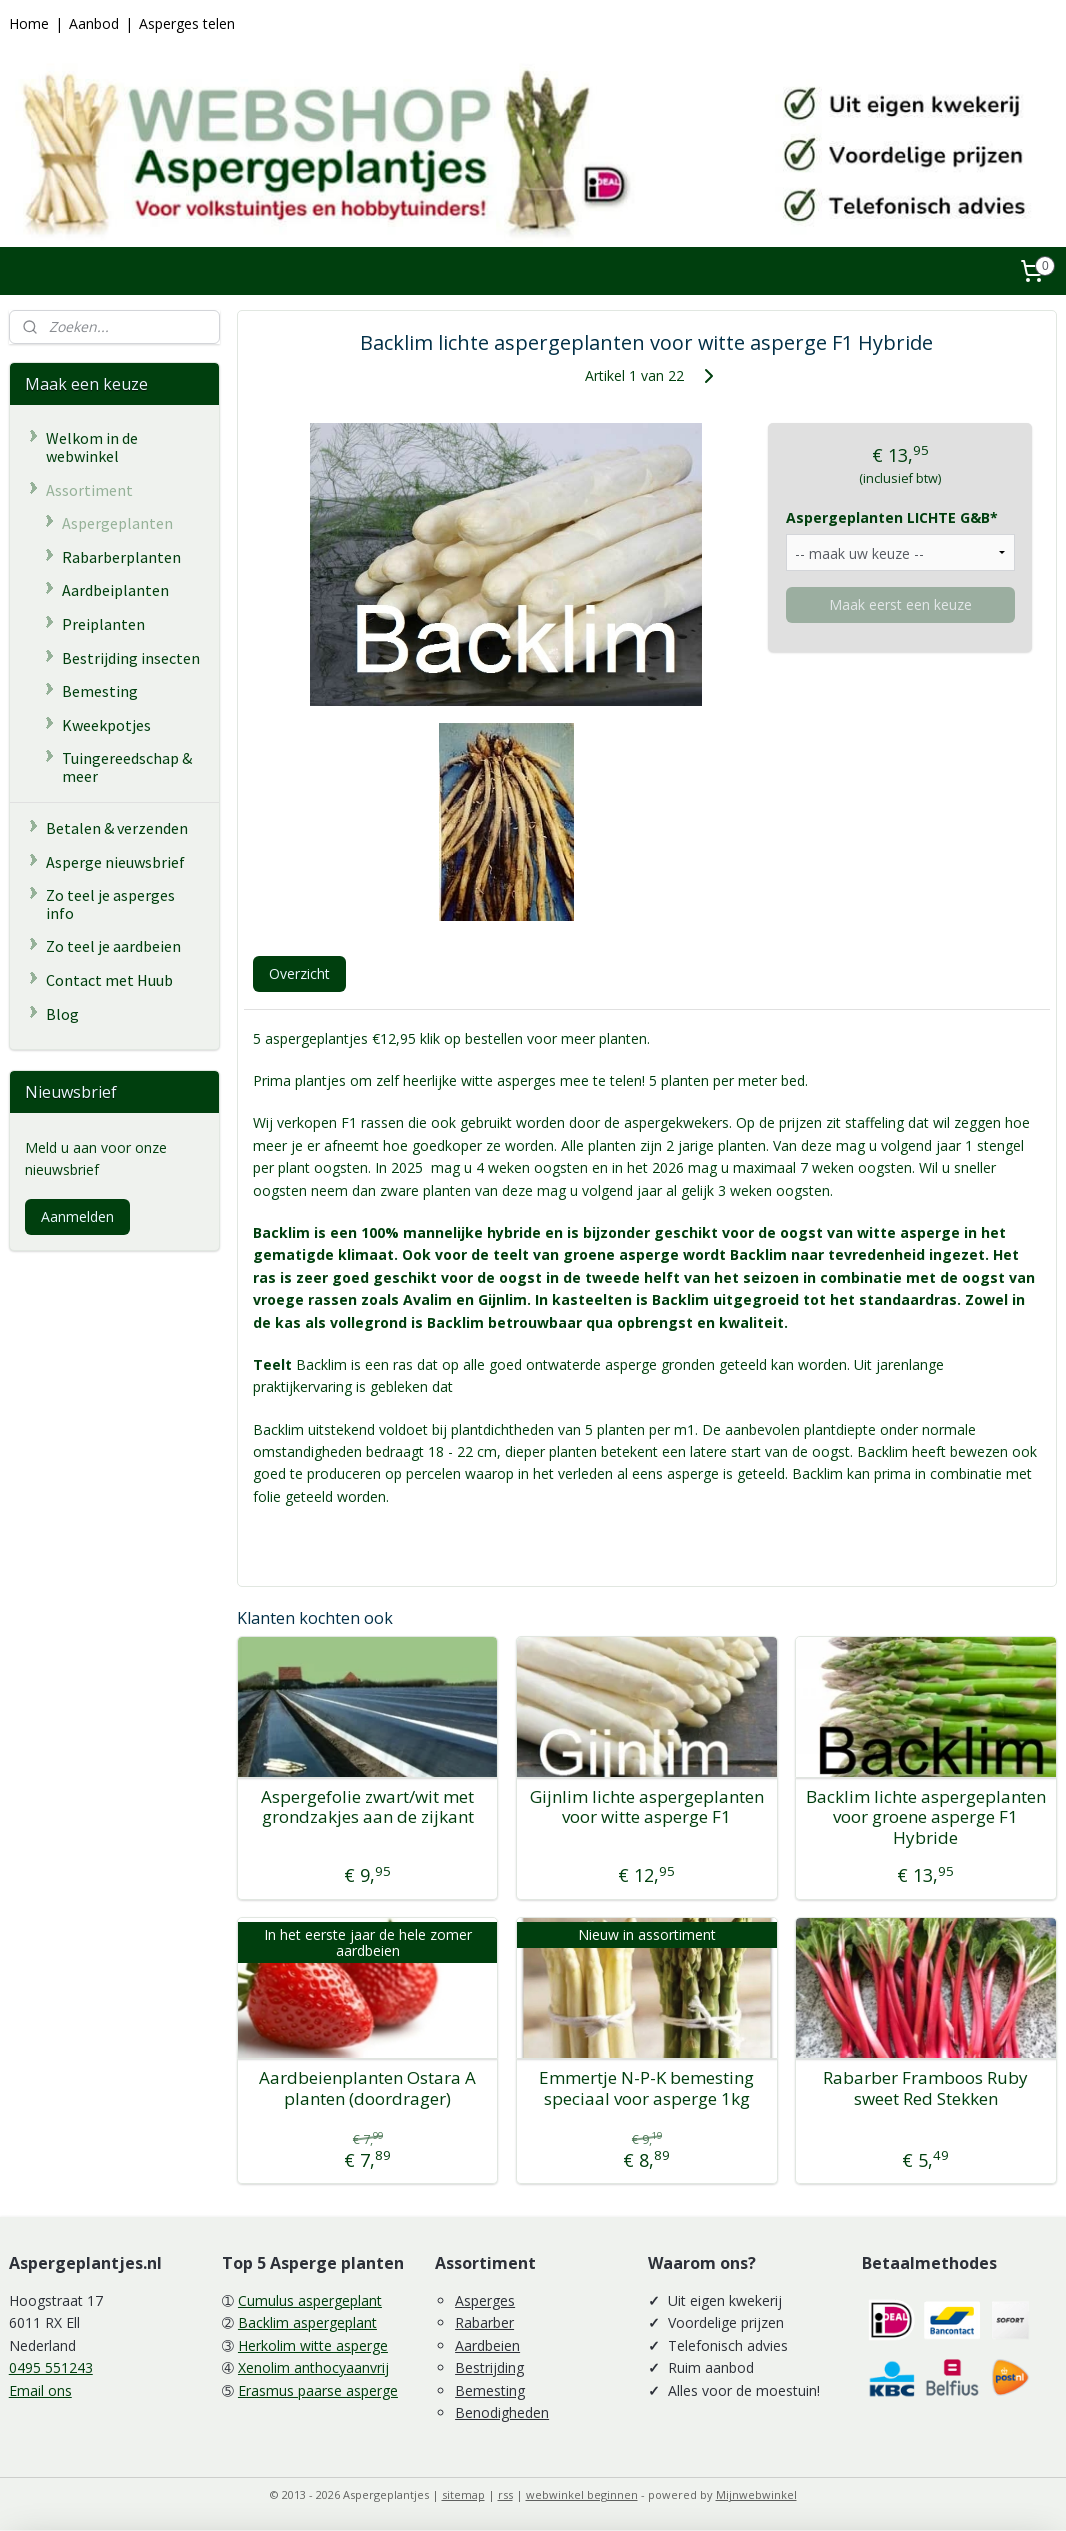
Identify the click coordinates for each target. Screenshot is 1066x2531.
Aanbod (94, 23)
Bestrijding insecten (131, 658)
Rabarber (484, 2322)
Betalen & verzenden (117, 828)
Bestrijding (489, 2367)
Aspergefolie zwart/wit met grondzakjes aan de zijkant (368, 1806)
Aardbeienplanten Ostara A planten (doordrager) (368, 2088)
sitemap (463, 2494)
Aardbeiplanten (115, 590)
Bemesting (100, 691)
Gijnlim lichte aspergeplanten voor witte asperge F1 (647, 1806)
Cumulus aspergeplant (310, 2300)
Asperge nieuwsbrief (115, 862)
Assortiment (89, 490)
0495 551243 (51, 2367)
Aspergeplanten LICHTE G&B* (892, 517)
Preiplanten (103, 624)
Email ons (40, 2390)
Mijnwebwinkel (756, 2494)
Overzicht (299, 972)
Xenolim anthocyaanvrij (313, 2367)
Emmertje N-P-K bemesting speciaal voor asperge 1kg (647, 2088)
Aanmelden (77, 1216)
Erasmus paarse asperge (318, 2390)
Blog (62, 1014)
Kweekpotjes (106, 725)
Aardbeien (487, 2345)
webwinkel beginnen (582, 2494)
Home (29, 23)
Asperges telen (187, 23)
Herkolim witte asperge (313, 2345)
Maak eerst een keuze (900, 603)
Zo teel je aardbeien (113, 946)
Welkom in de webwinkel (92, 447)
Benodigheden (502, 2412)
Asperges (485, 2300)
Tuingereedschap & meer (127, 767)
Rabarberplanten (121, 557)
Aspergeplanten (117, 523)
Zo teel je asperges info (110, 904)
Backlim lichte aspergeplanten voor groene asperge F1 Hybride (926, 1816)
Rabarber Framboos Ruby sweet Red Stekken (926, 2088)
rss (505, 2494)
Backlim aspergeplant (307, 2322)
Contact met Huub (109, 980)
